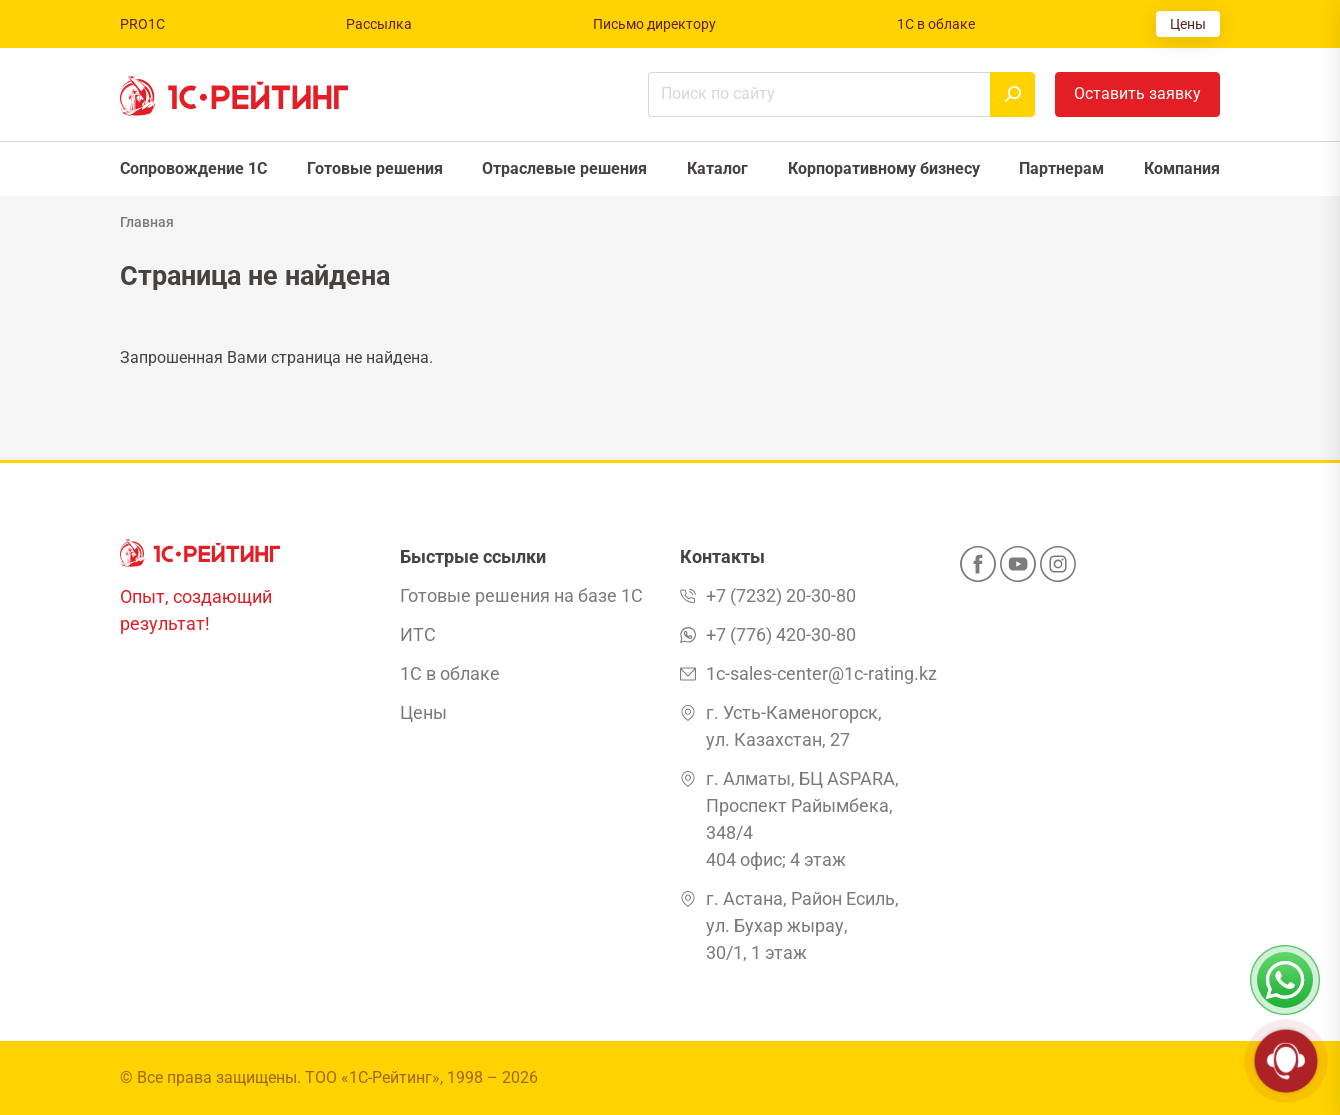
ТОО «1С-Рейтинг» (372, 1077)
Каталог (717, 168)
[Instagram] (1058, 570)
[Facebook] (978, 570)
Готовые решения (375, 168)
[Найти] (1012, 94)
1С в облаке (936, 24)
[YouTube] (1018, 570)
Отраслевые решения (564, 168)
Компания (1182, 168)
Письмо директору (654, 24)
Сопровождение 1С (193, 168)
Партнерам (1061, 168)
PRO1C (142, 24)
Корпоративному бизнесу (884, 168)
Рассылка (379, 24)
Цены (1188, 24)
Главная (147, 222)
